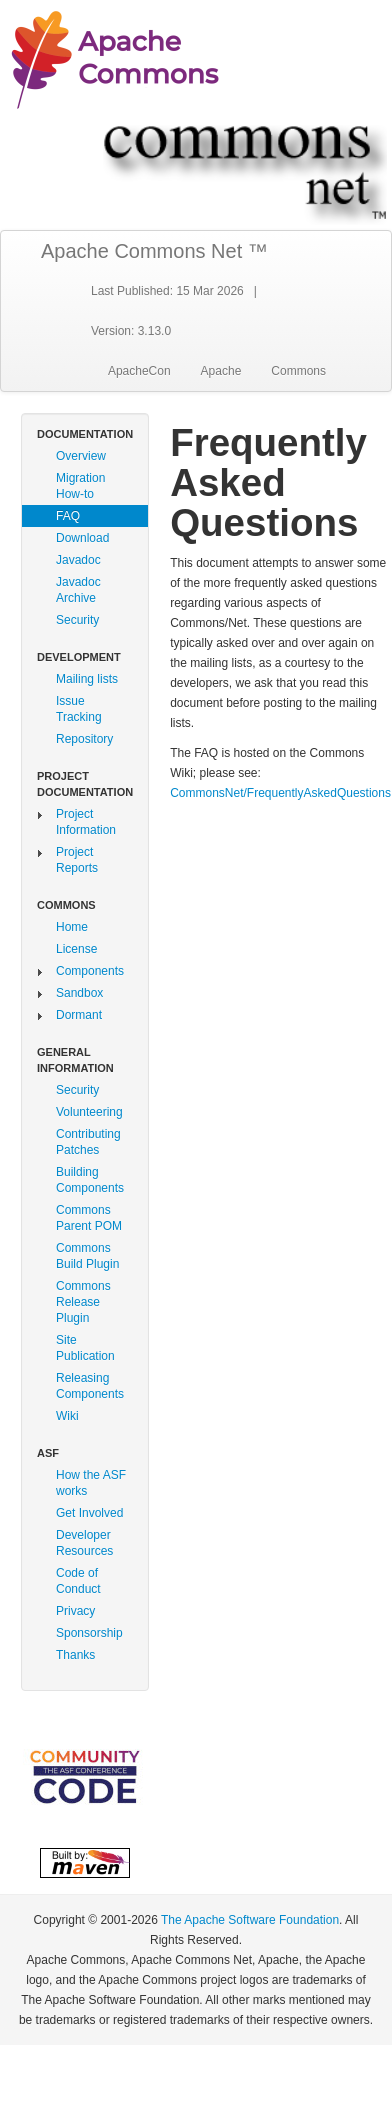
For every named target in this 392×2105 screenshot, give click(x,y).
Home (72, 927)
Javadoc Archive (78, 590)
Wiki (67, 1416)
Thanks (75, 1655)
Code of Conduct (78, 1581)
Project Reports (77, 860)
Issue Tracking (79, 709)
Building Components (90, 1180)
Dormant (79, 1015)
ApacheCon (139, 371)
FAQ (68, 516)
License (76, 949)
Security (77, 620)
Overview (81, 456)
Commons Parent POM (89, 1218)
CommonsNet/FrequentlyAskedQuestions (280, 793)
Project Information (86, 822)
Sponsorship (89, 1633)
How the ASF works (91, 1483)
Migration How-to (80, 486)
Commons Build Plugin (87, 1256)
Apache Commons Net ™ (154, 251)
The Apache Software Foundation (250, 1920)
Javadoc (78, 560)
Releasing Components (90, 1386)
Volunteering (89, 1112)
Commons (298, 371)
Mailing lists (87, 679)
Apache (221, 371)
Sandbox (79, 993)
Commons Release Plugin (83, 1302)
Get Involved (89, 1513)
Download (82, 538)
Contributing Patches (88, 1142)
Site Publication (85, 1348)
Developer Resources (84, 1543)
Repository (84, 739)
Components (90, 971)
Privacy (75, 1611)
